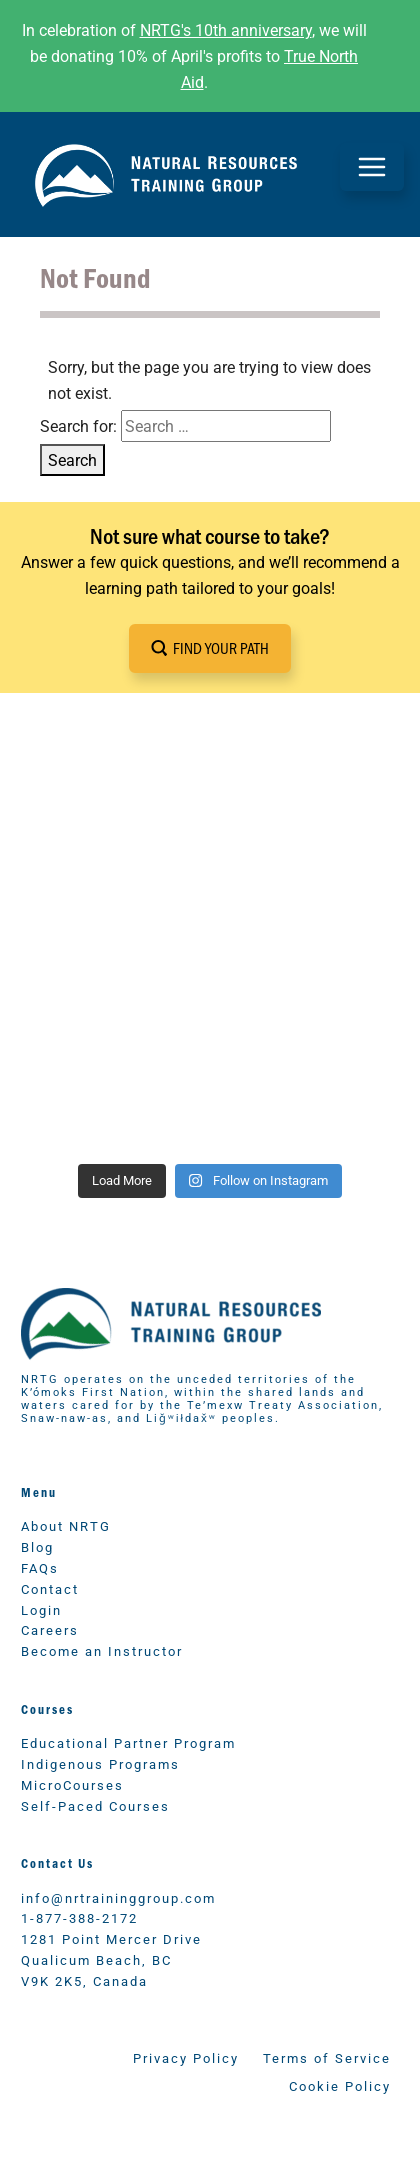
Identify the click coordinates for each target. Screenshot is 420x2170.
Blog (37, 1546)
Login (41, 1609)
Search (72, 459)
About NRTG (66, 1525)
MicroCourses (72, 1784)
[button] (210, 648)
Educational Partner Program (128, 1742)
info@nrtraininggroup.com (118, 1897)
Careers (50, 1629)
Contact (50, 1588)
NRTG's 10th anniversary (226, 29)
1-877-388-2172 (79, 1917)
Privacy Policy (186, 2057)
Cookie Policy (340, 2085)
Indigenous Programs (100, 1763)
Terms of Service (327, 2057)
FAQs (40, 1567)
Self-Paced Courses (95, 1805)
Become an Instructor (102, 1650)
